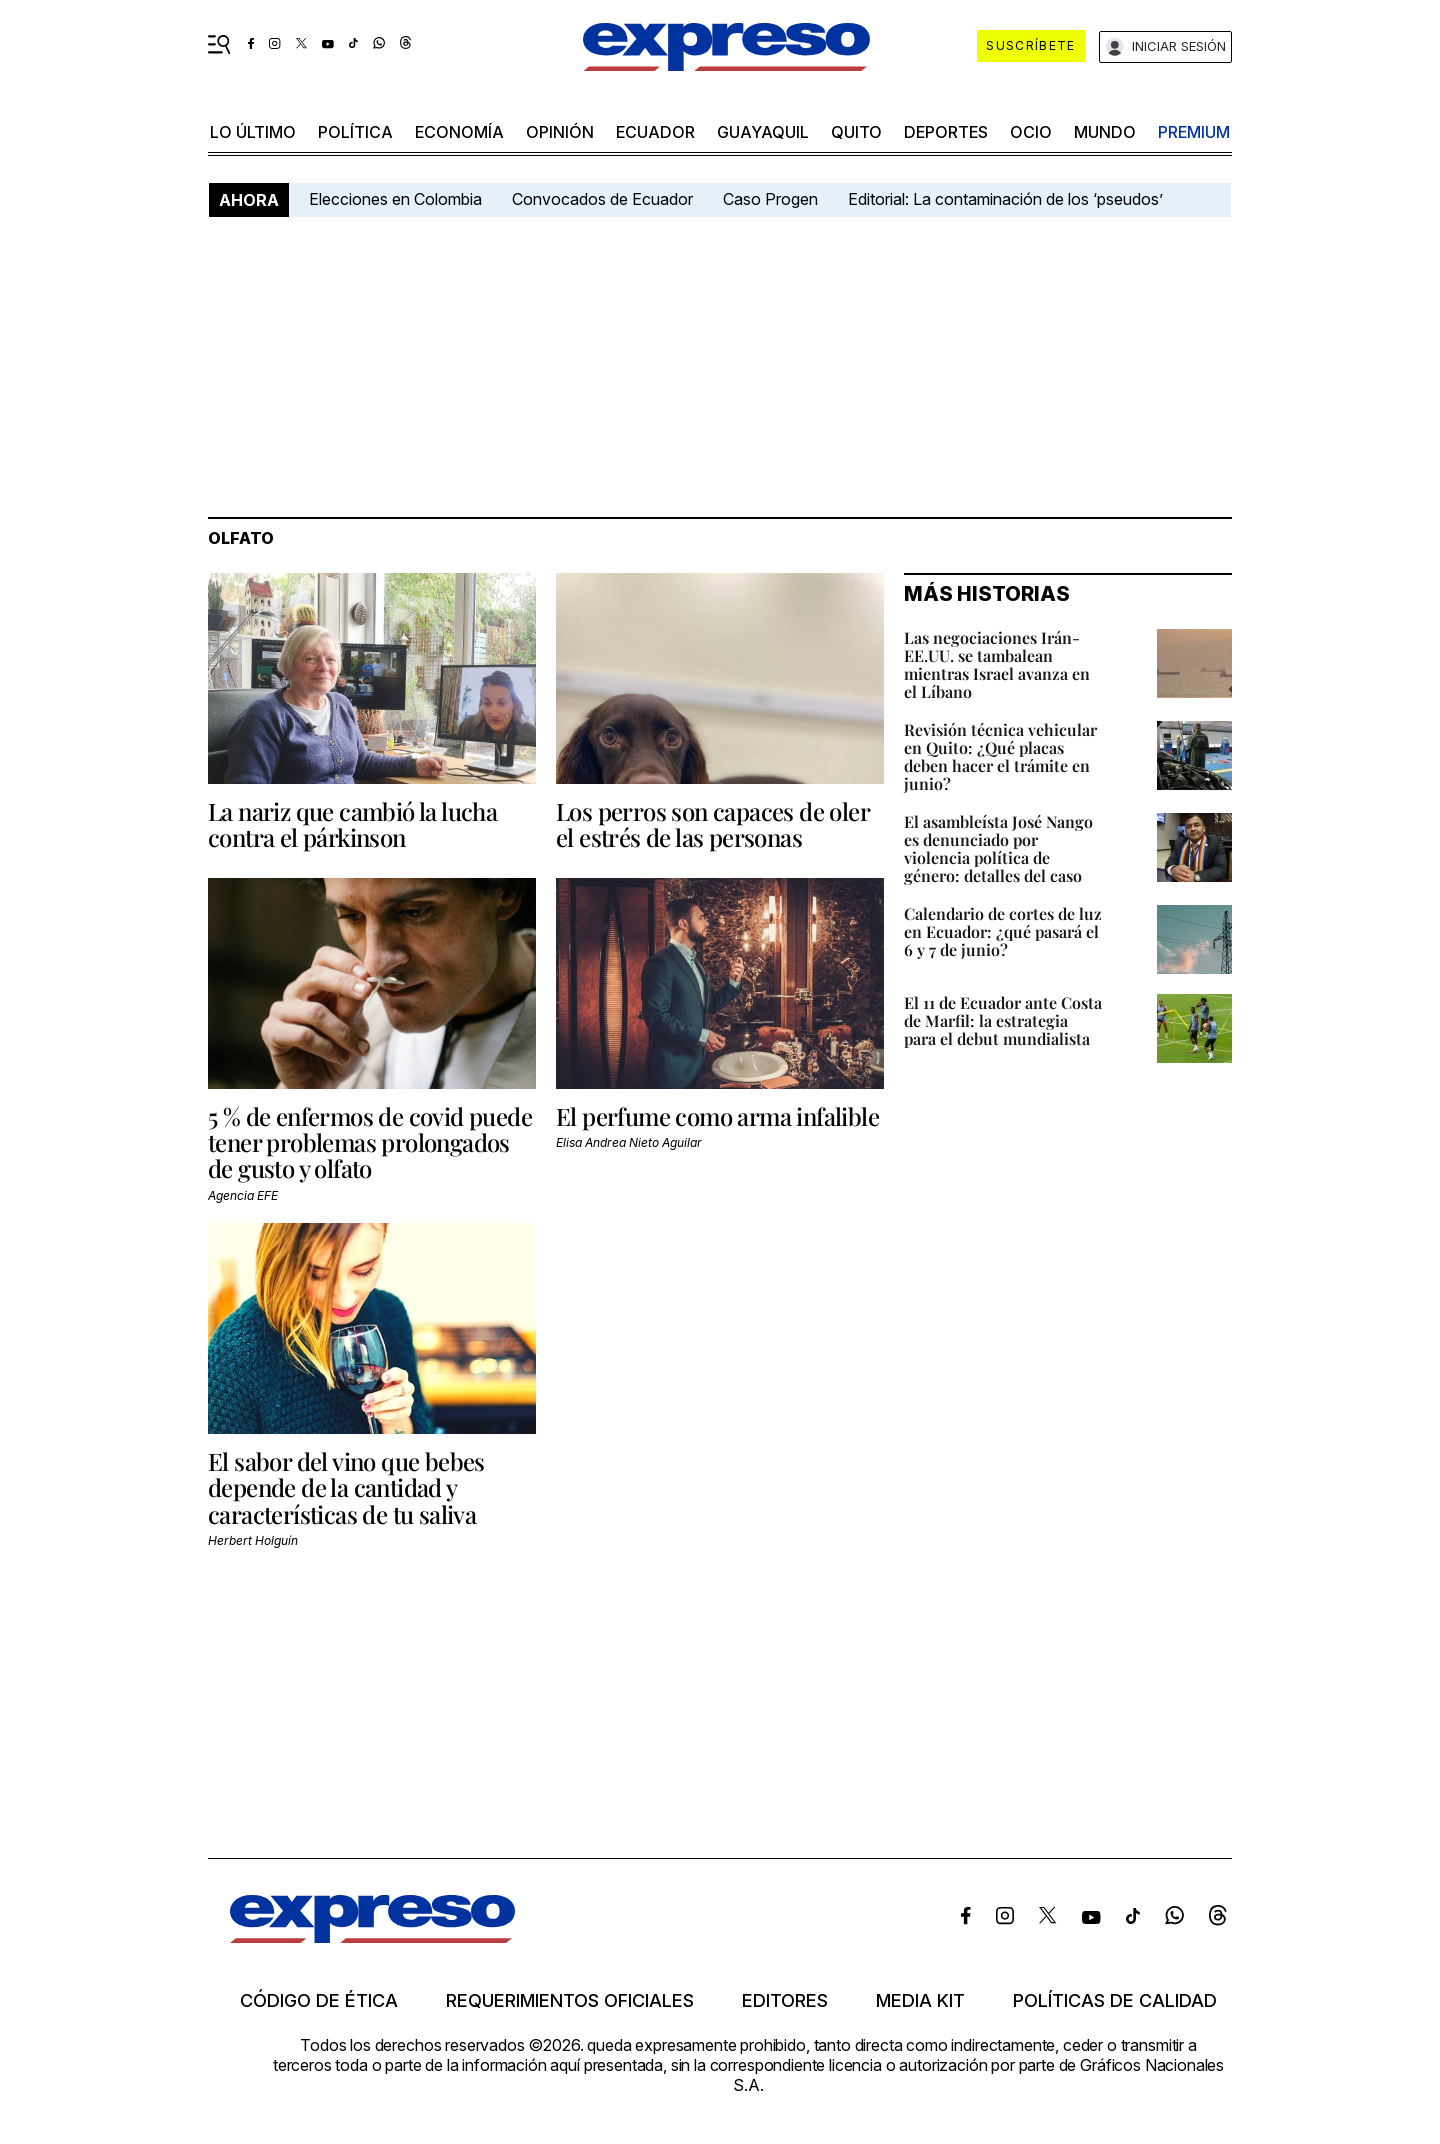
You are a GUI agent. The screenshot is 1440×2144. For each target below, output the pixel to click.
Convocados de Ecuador (602, 199)
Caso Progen (770, 199)
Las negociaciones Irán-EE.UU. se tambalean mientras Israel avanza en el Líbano (997, 664)
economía (459, 132)
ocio (1031, 132)
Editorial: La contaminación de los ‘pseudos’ (1005, 199)
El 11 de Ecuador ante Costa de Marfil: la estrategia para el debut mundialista (1003, 1020)
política (355, 132)
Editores (785, 2001)
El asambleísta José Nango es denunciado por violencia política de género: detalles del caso (998, 848)
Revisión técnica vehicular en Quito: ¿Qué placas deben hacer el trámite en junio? (1000, 756)
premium (1194, 132)
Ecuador (655, 132)
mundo (1105, 132)
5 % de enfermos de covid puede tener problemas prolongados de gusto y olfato (370, 1142)
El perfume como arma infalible (717, 1116)
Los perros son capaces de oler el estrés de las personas (712, 824)
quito (856, 132)
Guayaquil (763, 132)
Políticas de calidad (1115, 2001)
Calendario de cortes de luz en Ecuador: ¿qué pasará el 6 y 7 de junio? (1003, 931)
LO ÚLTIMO (253, 132)
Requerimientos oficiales (570, 2001)
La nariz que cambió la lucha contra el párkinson (352, 824)
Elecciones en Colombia (395, 199)
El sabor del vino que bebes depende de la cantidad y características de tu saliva (346, 1487)
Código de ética (319, 2001)
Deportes (946, 132)
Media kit (920, 2001)
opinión (560, 132)
